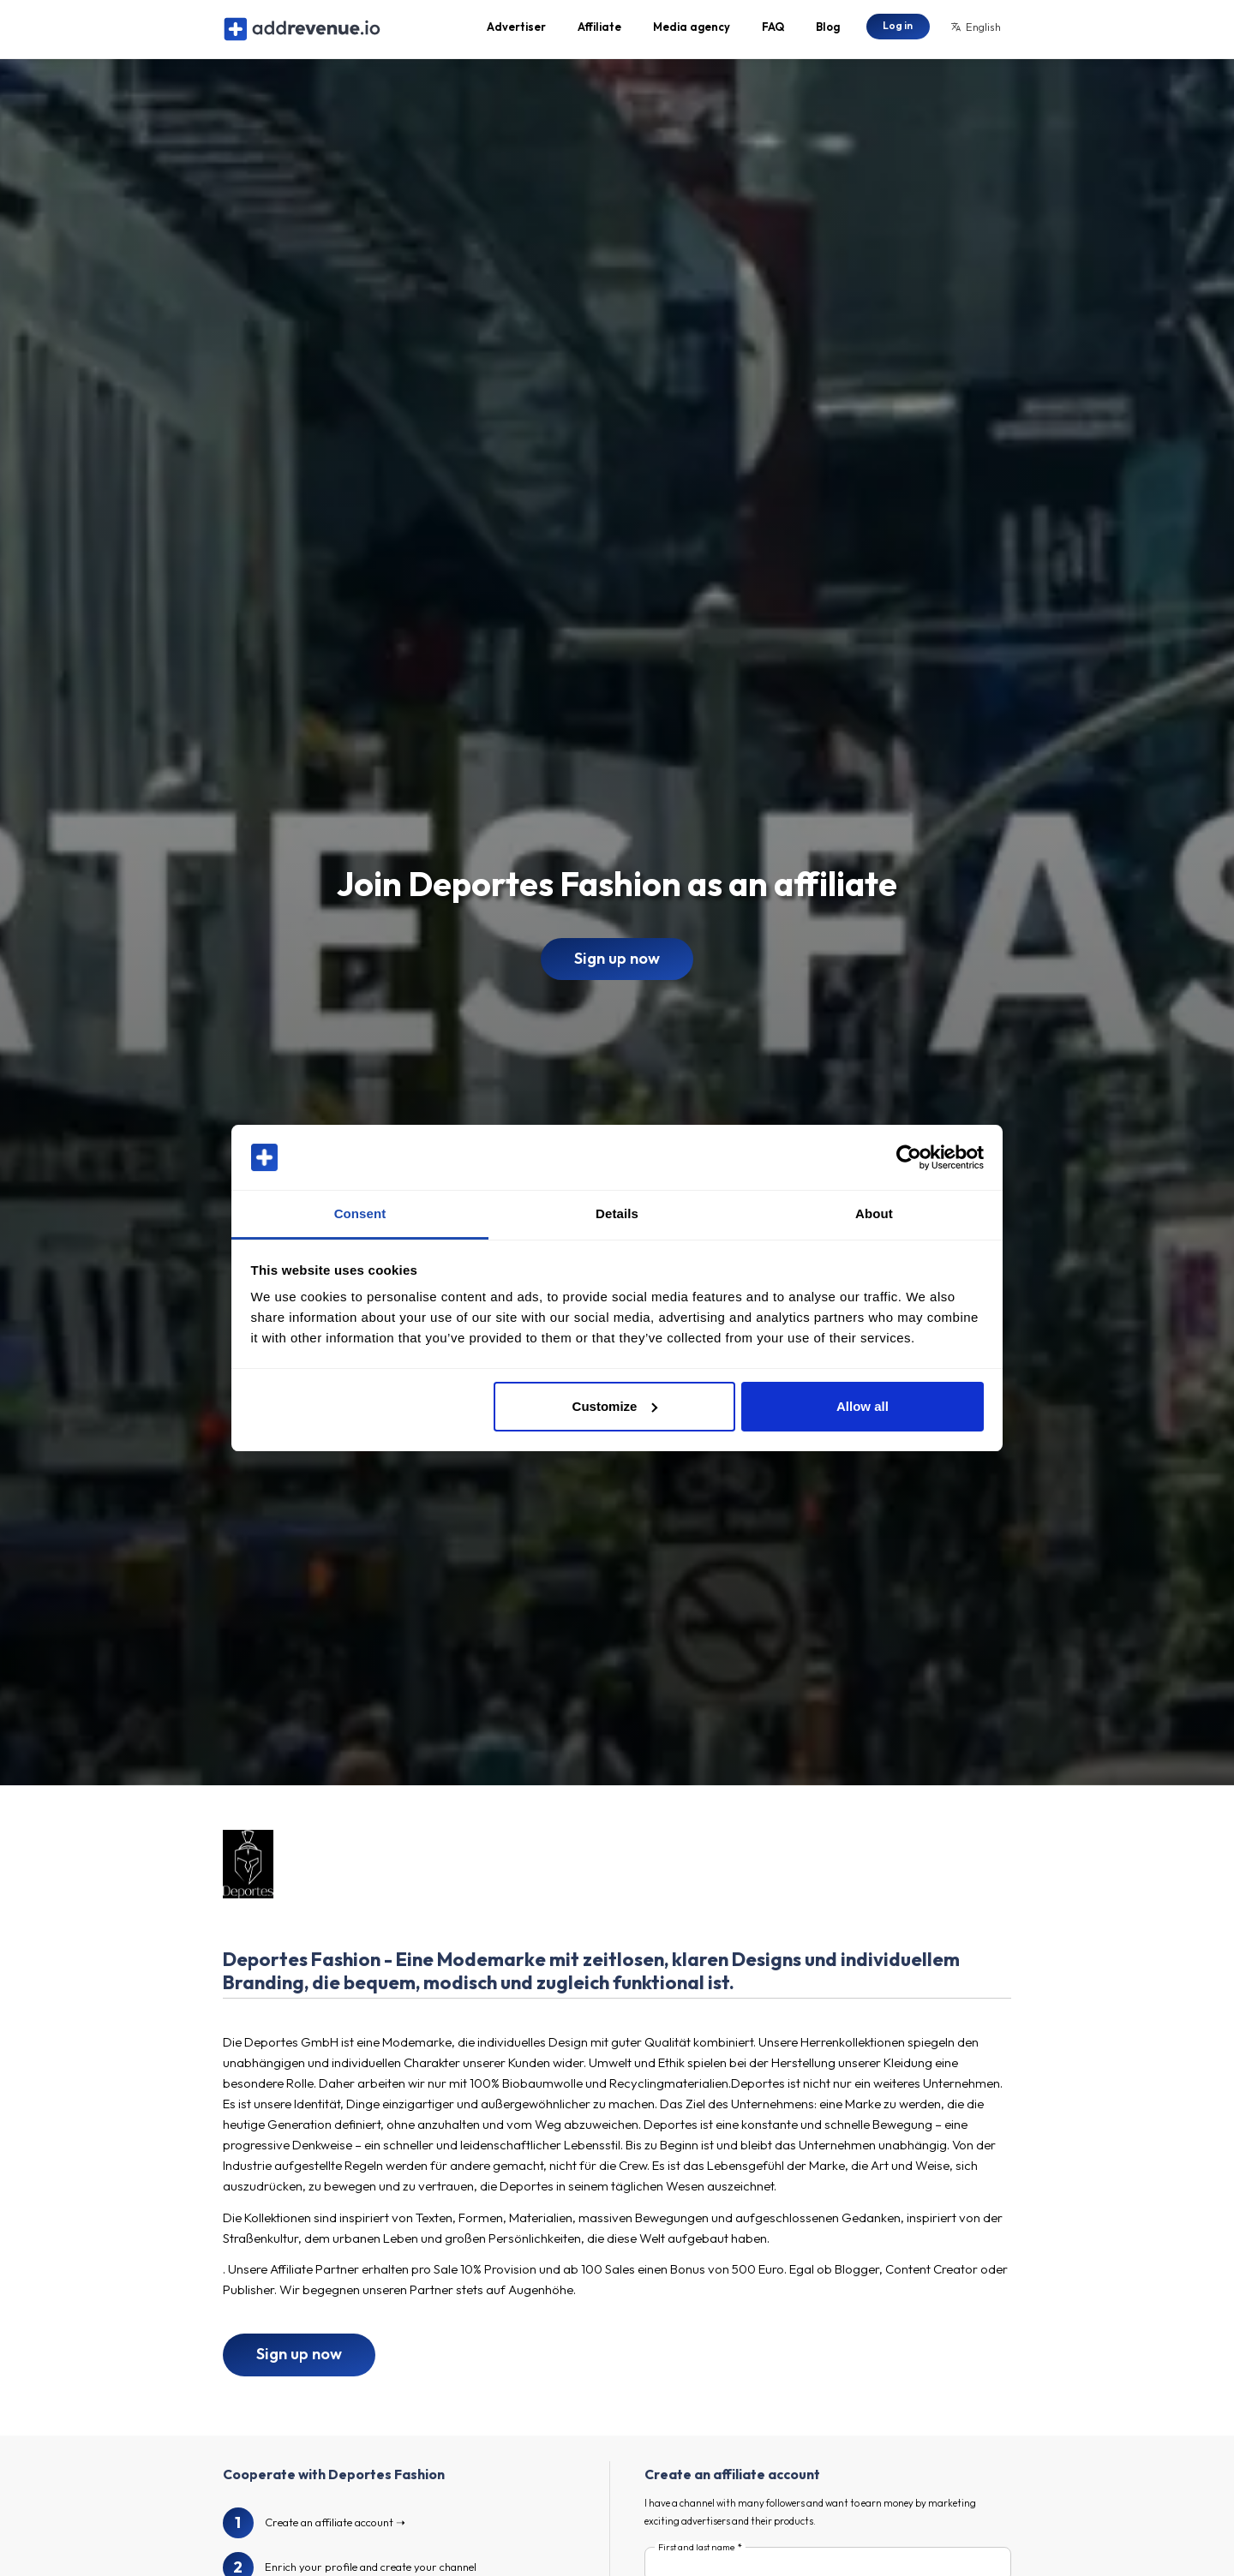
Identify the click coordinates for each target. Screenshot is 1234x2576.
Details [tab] (617, 1213)
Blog (828, 31)
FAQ (773, 31)
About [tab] (874, 1213)
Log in (898, 29)
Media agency (691, 31)
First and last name (696, 2556)
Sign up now (617, 967)
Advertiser (516, 31)
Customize (615, 1406)
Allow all (862, 1406)
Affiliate (599, 31)
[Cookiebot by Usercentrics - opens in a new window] (909, 1157)
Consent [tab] (360, 1213)
